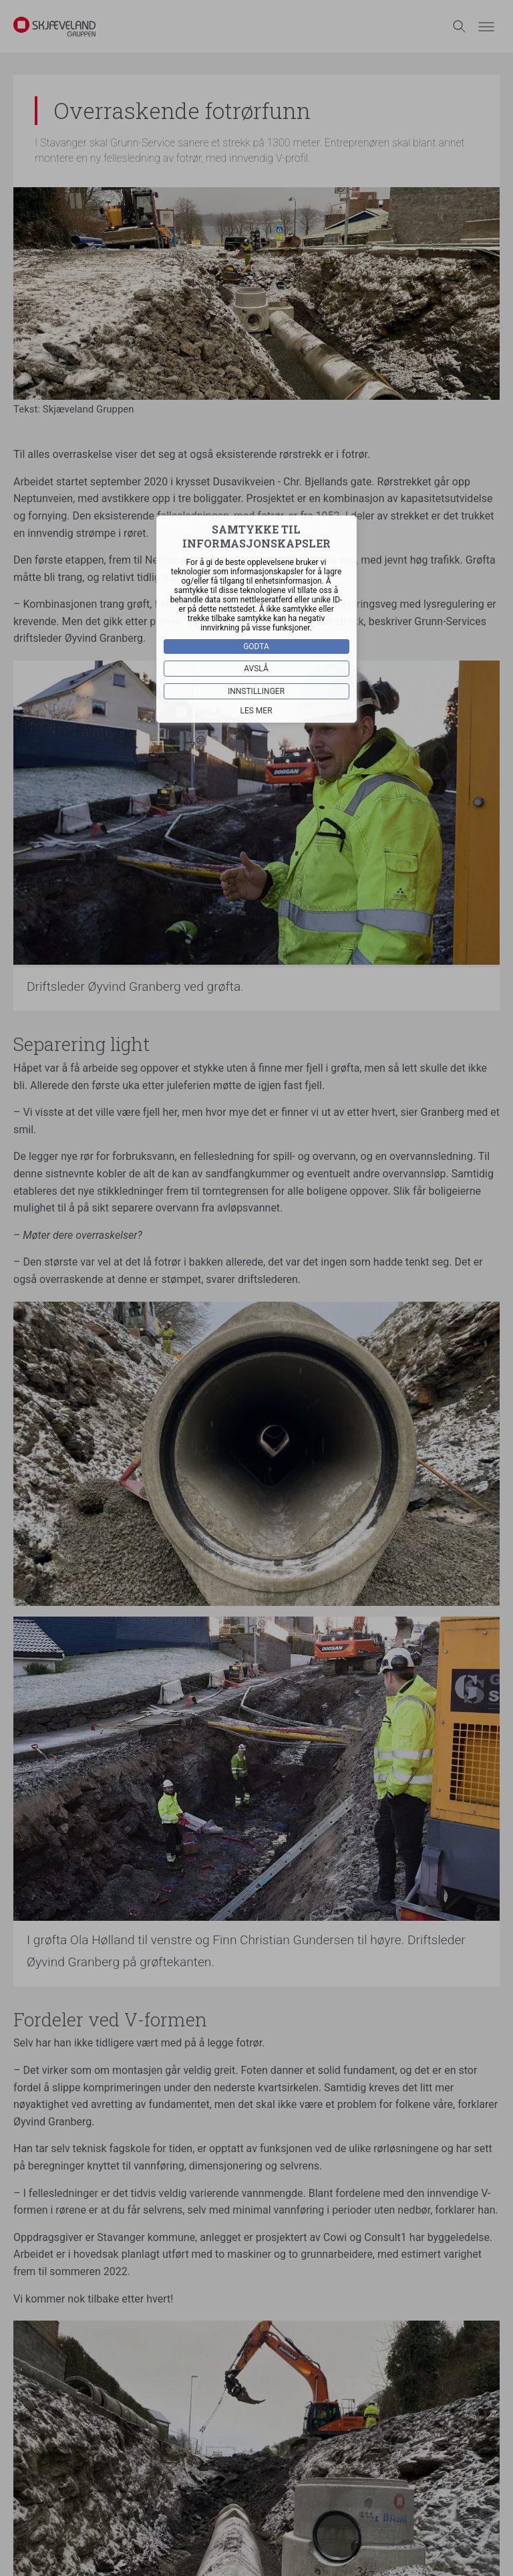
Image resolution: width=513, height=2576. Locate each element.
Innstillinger (256, 690)
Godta (257, 646)
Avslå (256, 668)
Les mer (256, 710)
